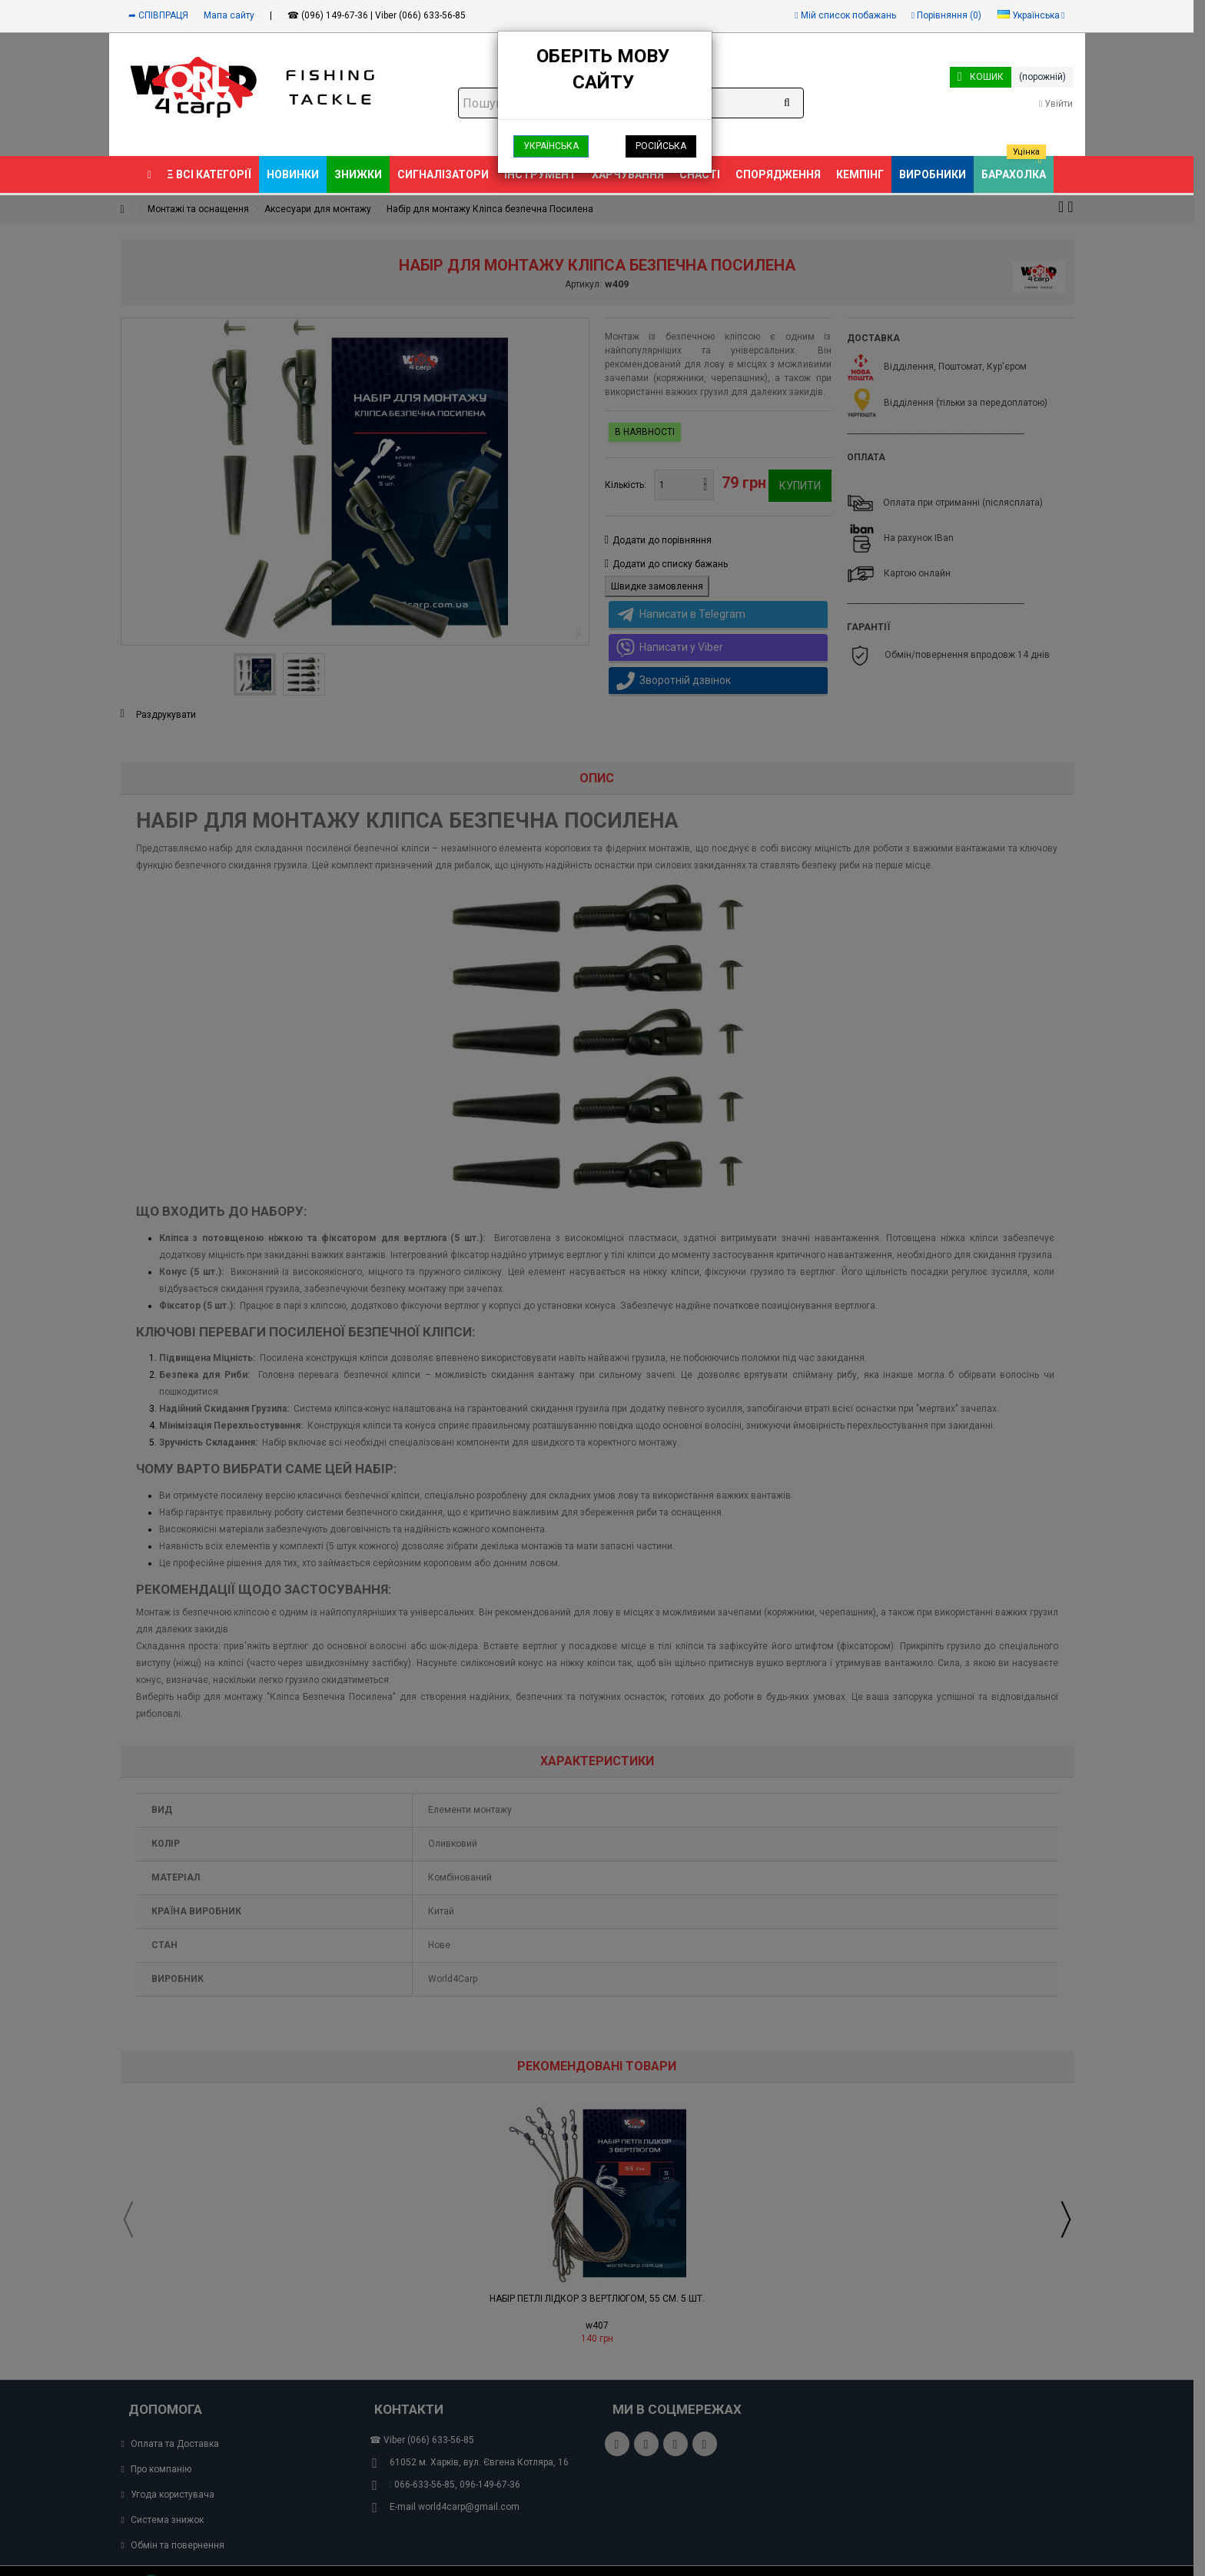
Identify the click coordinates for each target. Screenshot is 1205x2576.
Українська (551, 146)
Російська (661, 146)
